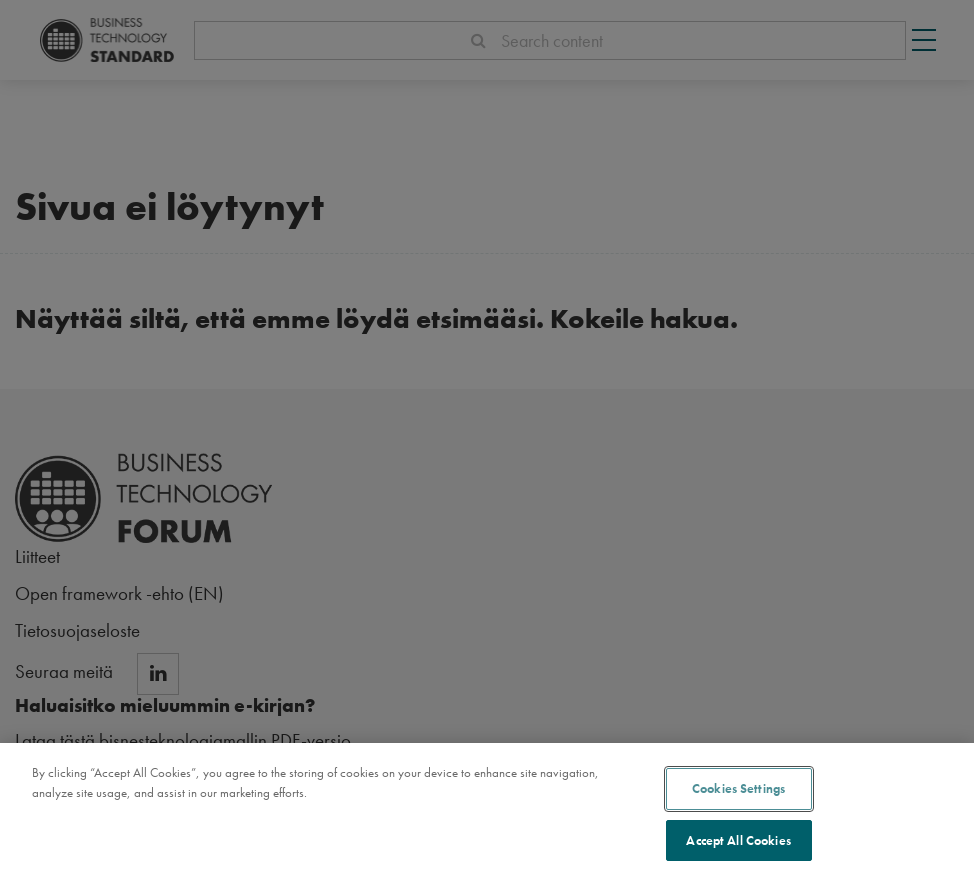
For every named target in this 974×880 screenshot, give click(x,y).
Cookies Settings (738, 791)
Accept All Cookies (738, 843)
